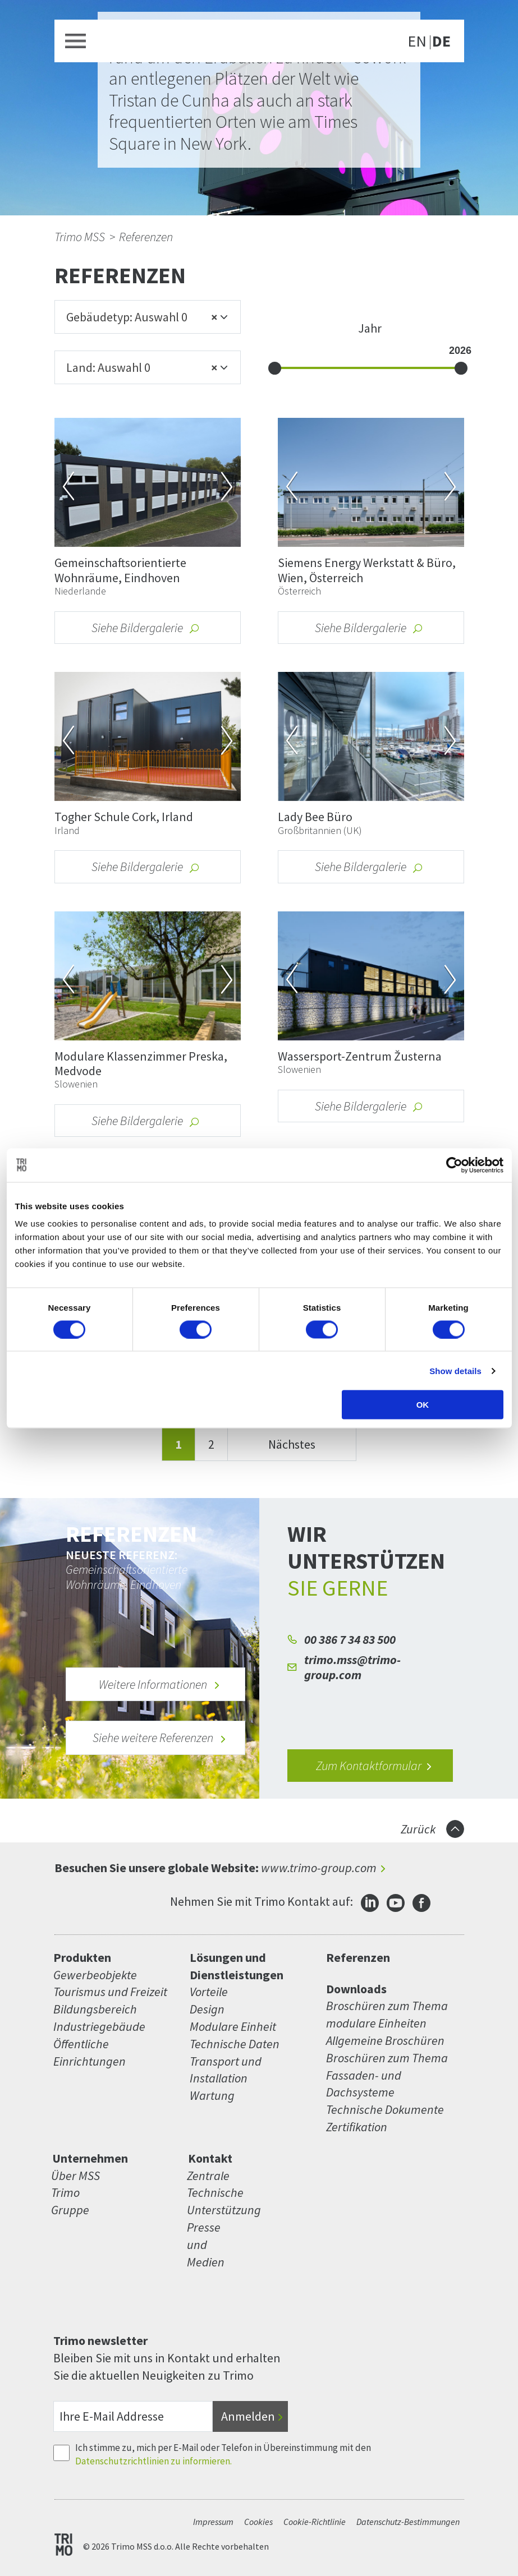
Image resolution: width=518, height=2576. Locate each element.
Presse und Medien (205, 2244)
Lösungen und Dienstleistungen (236, 1966)
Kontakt (210, 2158)
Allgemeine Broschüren (385, 2040)
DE (441, 41)
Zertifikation (356, 2127)
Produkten (82, 1957)
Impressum (213, 2521)
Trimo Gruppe (70, 2201)
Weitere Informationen (160, 1684)
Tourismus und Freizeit (110, 1991)
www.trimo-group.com (319, 1867)
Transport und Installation (226, 2069)
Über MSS (75, 2175)
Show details (455, 1370)
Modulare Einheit (233, 2026)
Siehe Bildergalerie (145, 627)
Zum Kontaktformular (374, 1765)
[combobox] (147, 317)
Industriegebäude (99, 2026)
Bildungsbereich (95, 2009)
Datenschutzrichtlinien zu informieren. (153, 2461)
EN (417, 41)
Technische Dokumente (385, 2109)
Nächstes (291, 1444)
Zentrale (208, 2175)
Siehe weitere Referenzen (160, 1737)
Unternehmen (90, 2158)
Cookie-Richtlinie (314, 2521)
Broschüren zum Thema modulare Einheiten (387, 2014)
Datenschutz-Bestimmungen (408, 2521)
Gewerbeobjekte (95, 1975)
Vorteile (209, 1991)
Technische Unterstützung (214, 2201)
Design (207, 2009)
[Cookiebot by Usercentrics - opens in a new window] (454, 1164)
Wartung (212, 2095)
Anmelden (248, 2416)
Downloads (356, 1989)
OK (422, 1404)
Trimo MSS (79, 237)
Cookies (258, 2521)
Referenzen (146, 237)
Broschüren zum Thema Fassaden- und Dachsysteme (387, 2075)
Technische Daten (234, 2044)
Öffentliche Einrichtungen (89, 2052)
